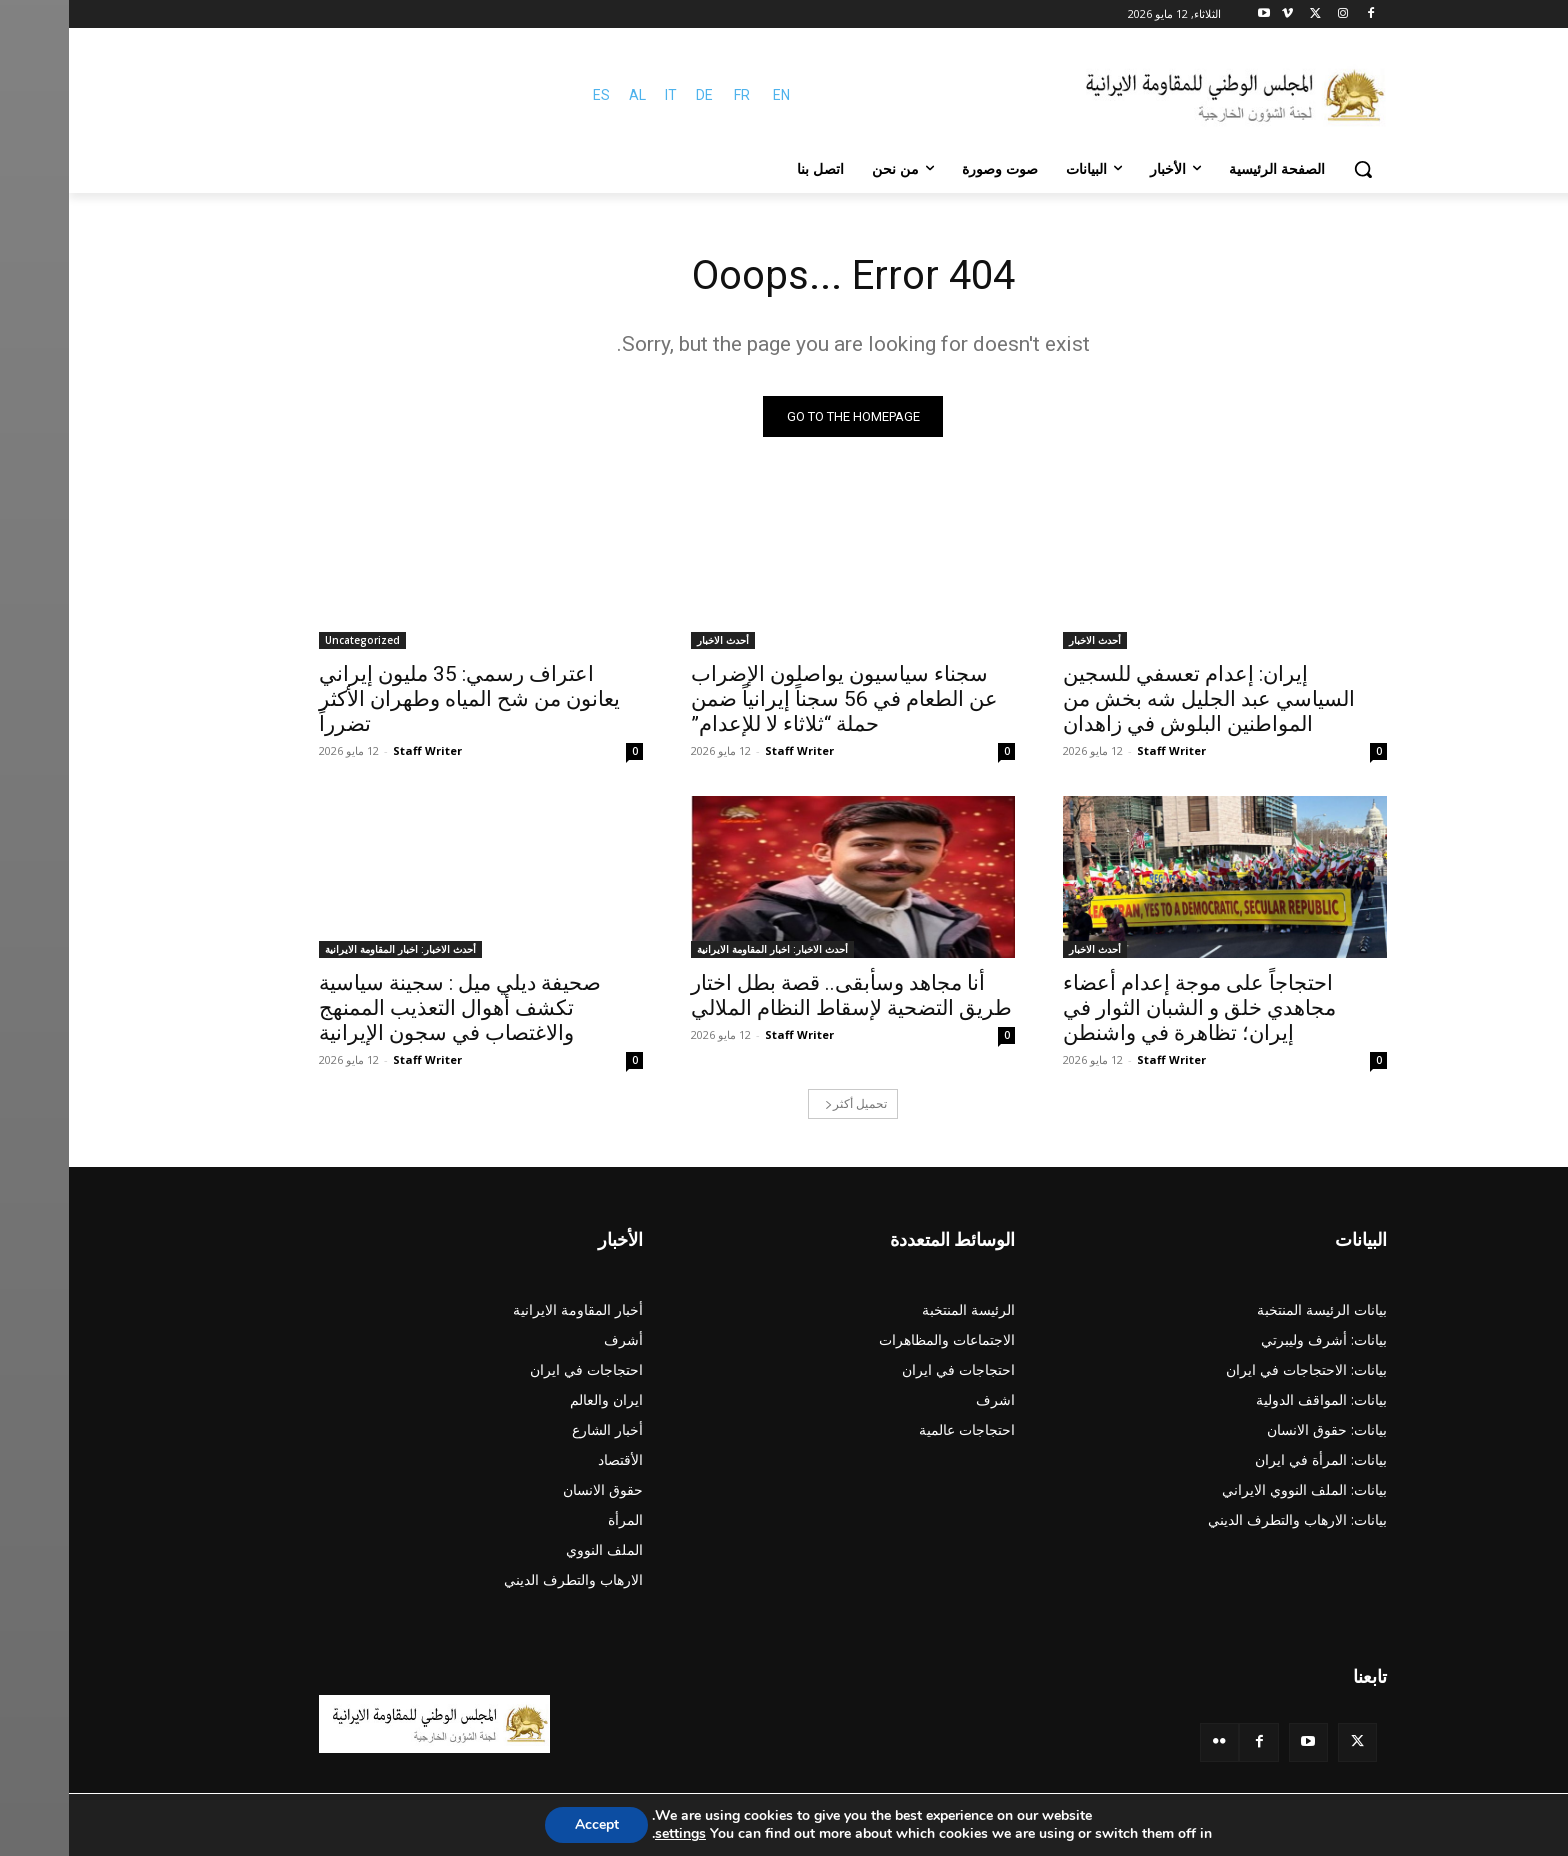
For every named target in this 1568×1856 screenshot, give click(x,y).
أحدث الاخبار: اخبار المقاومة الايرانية (703, 949)
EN (712, 95)
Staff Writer (1102, 750)
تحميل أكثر (787, 1103)
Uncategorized (293, 640)
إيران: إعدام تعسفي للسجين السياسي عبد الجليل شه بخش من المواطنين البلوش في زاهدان (1140, 699)
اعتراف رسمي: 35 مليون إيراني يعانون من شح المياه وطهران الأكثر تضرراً (400, 699)
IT (602, 95)
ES (532, 95)
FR (673, 95)
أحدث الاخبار (1026, 640)
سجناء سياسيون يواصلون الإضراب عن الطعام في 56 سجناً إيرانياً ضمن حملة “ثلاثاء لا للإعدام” (775, 699)
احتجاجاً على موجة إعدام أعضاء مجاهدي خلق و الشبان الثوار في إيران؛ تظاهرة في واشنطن (1130, 1008)
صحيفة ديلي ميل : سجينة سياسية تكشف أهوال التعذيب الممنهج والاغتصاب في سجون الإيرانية (391, 1008)
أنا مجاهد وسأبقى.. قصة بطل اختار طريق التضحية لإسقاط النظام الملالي (782, 995)
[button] (1294, 169)
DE (635, 95)
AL (568, 95)
